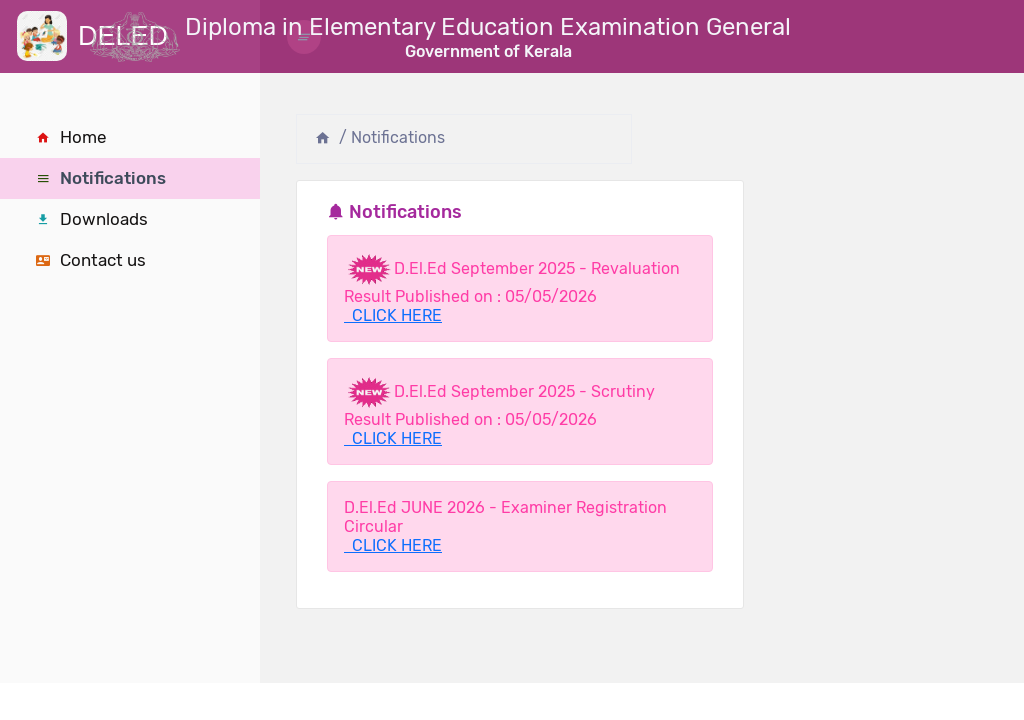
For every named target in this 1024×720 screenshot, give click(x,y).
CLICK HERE (393, 315)
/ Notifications (392, 137)
